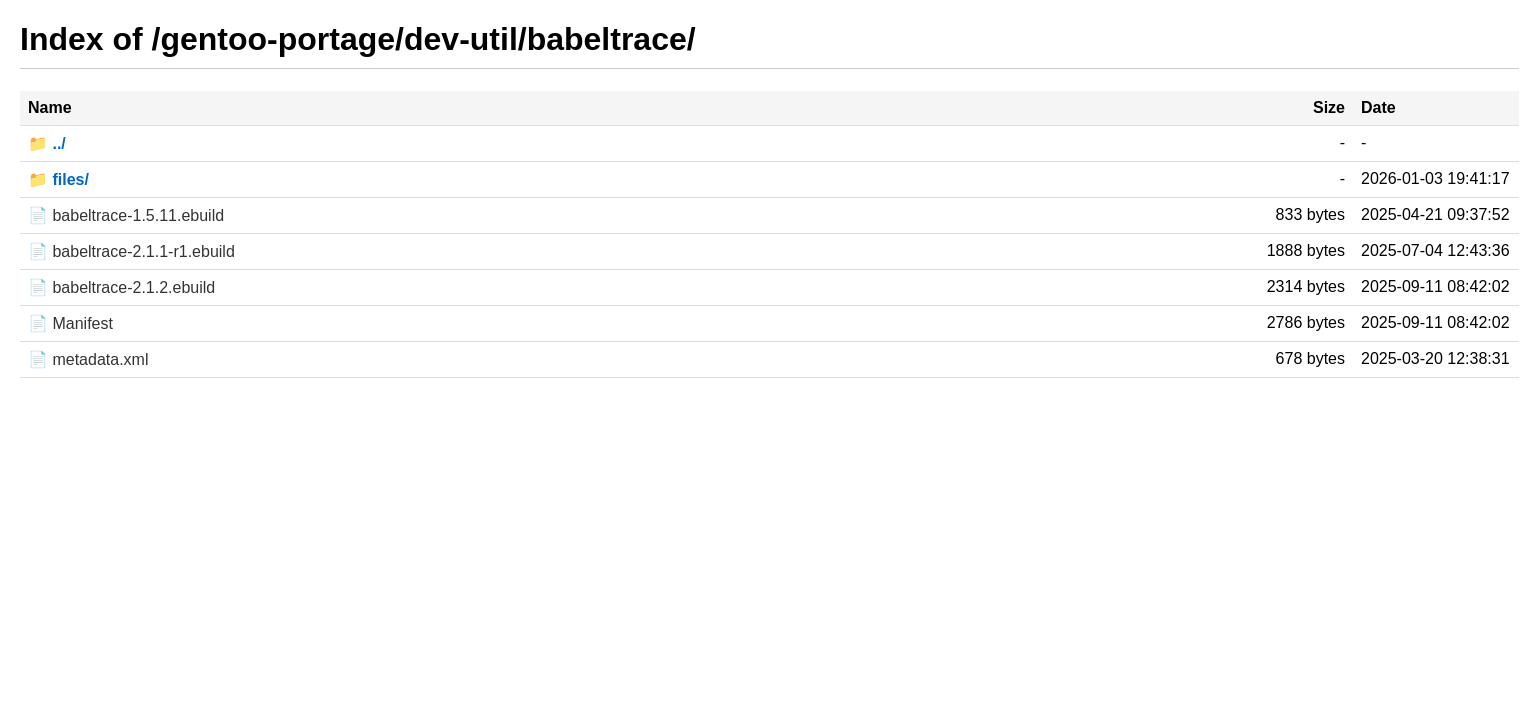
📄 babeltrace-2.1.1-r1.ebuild (131, 251)
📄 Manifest (70, 323)
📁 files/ (58, 179)
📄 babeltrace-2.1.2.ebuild (121, 287)
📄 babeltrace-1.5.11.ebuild (126, 215)
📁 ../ (47, 143)
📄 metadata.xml (88, 359)
